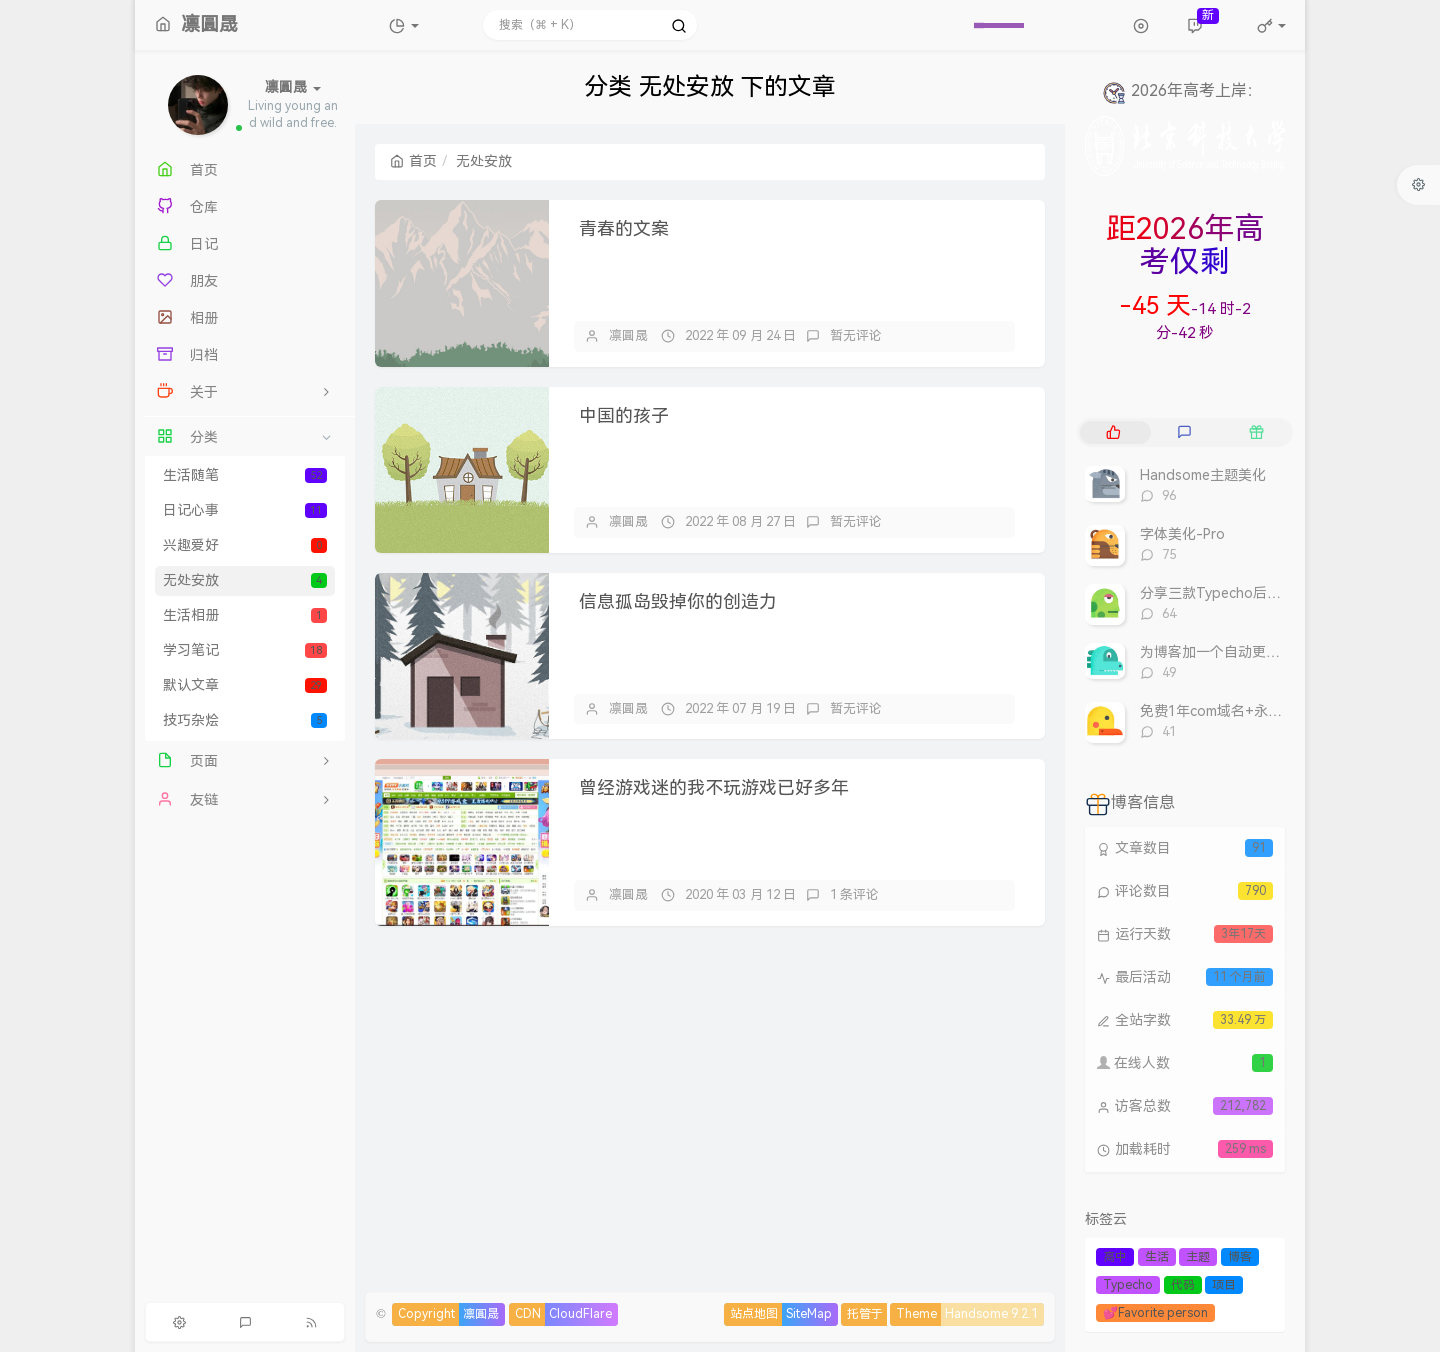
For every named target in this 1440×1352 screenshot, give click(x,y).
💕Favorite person (1155, 1313)
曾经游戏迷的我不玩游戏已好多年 (714, 788)
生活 (1157, 1257)
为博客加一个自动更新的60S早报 (1243, 652)
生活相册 (245, 615)
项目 (1224, 1285)
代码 (1183, 1285)
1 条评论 (854, 894)
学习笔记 (245, 650)
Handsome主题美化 (1203, 475)
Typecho (1128, 1285)
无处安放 (245, 580)
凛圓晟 (628, 335)
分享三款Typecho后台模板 (1224, 593)
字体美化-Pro (1182, 534)
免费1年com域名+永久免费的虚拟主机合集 (1274, 711)
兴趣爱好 (245, 545)
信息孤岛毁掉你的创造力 (678, 602)
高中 (1115, 1257)
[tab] (1113, 432)
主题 (1198, 1257)
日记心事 (245, 510)
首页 (413, 161)
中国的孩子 (624, 416)
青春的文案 (624, 229)
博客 (1240, 1257)
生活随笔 (245, 475)
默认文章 (245, 685)
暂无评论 (856, 335)
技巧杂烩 (245, 720)
